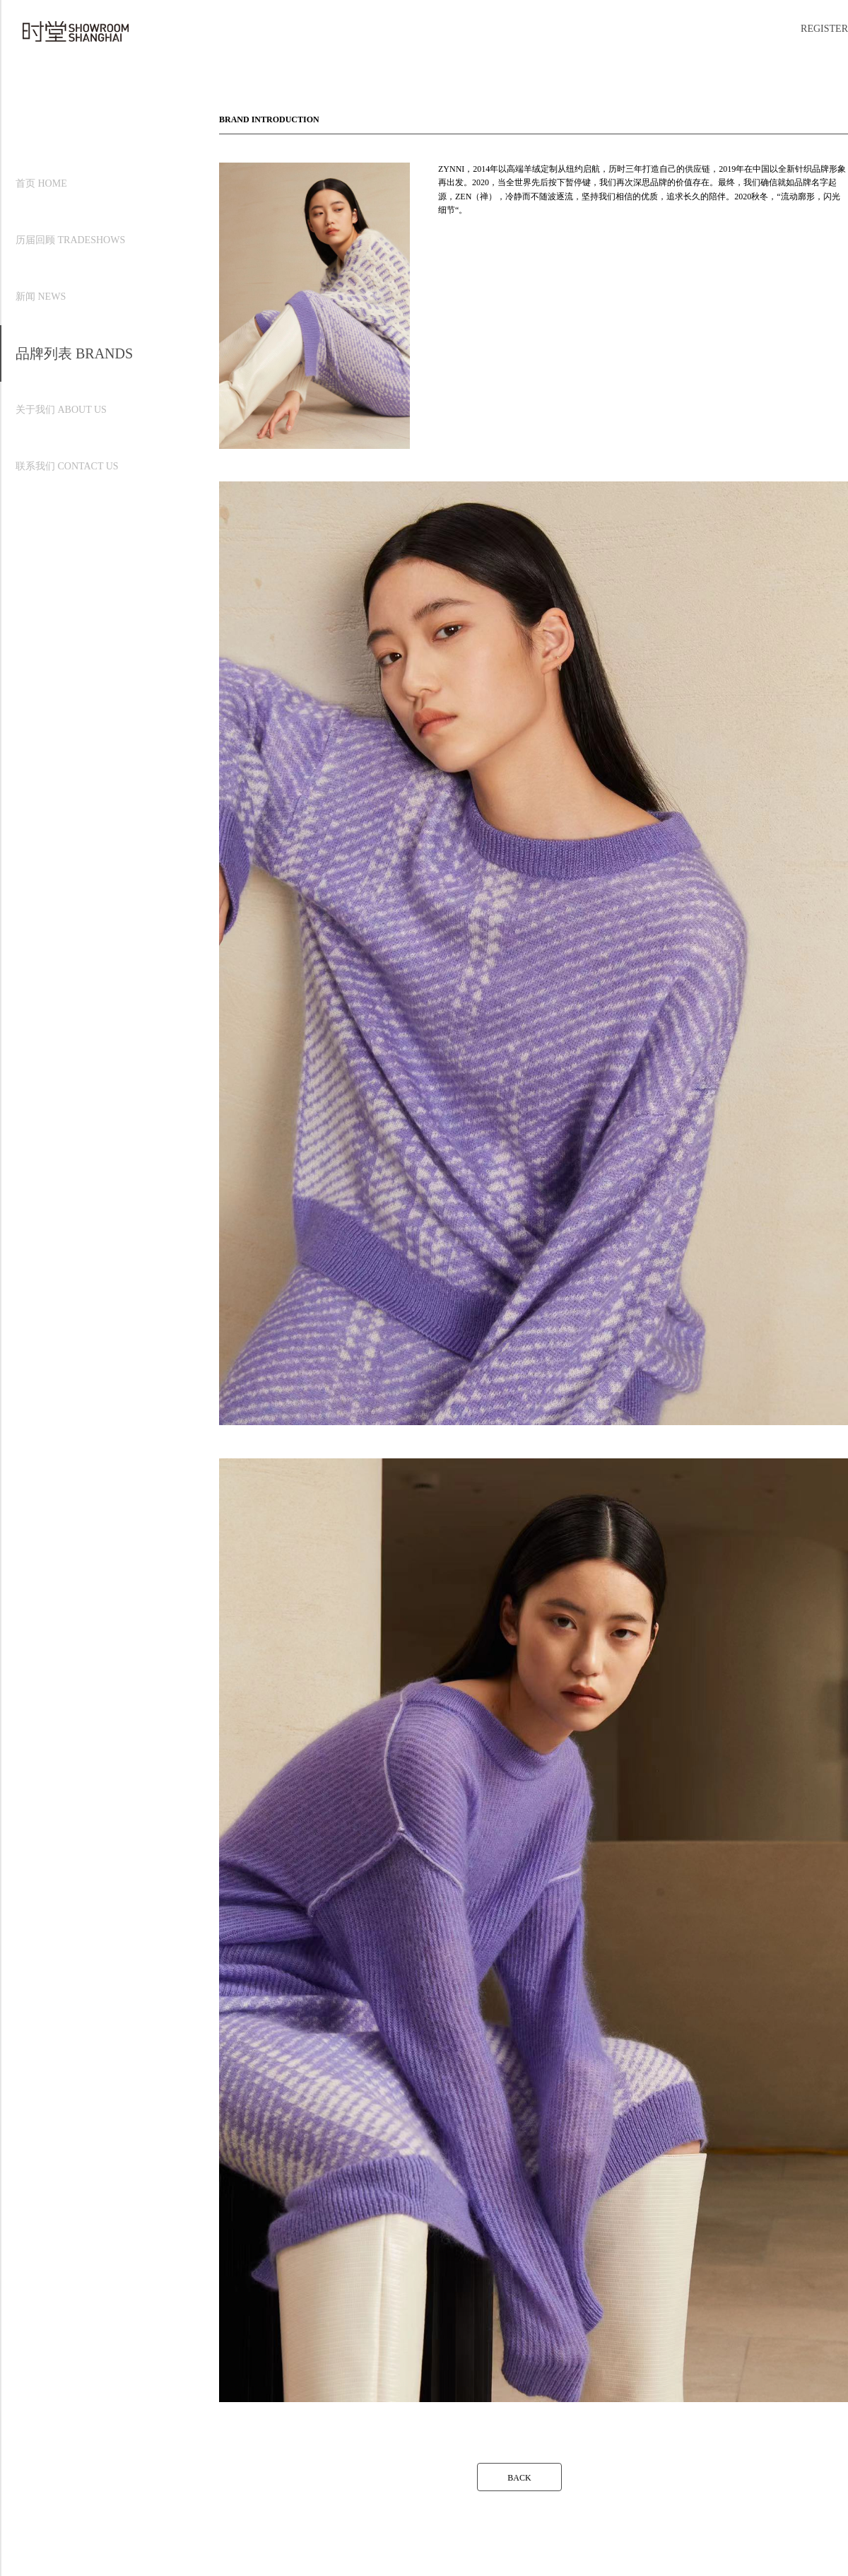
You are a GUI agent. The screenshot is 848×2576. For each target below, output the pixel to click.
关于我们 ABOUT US (61, 409)
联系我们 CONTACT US (67, 466)
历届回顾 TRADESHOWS (70, 240)
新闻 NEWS (41, 296)
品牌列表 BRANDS (74, 353)
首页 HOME (41, 183)
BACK (519, 2478)
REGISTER (824, 28)
